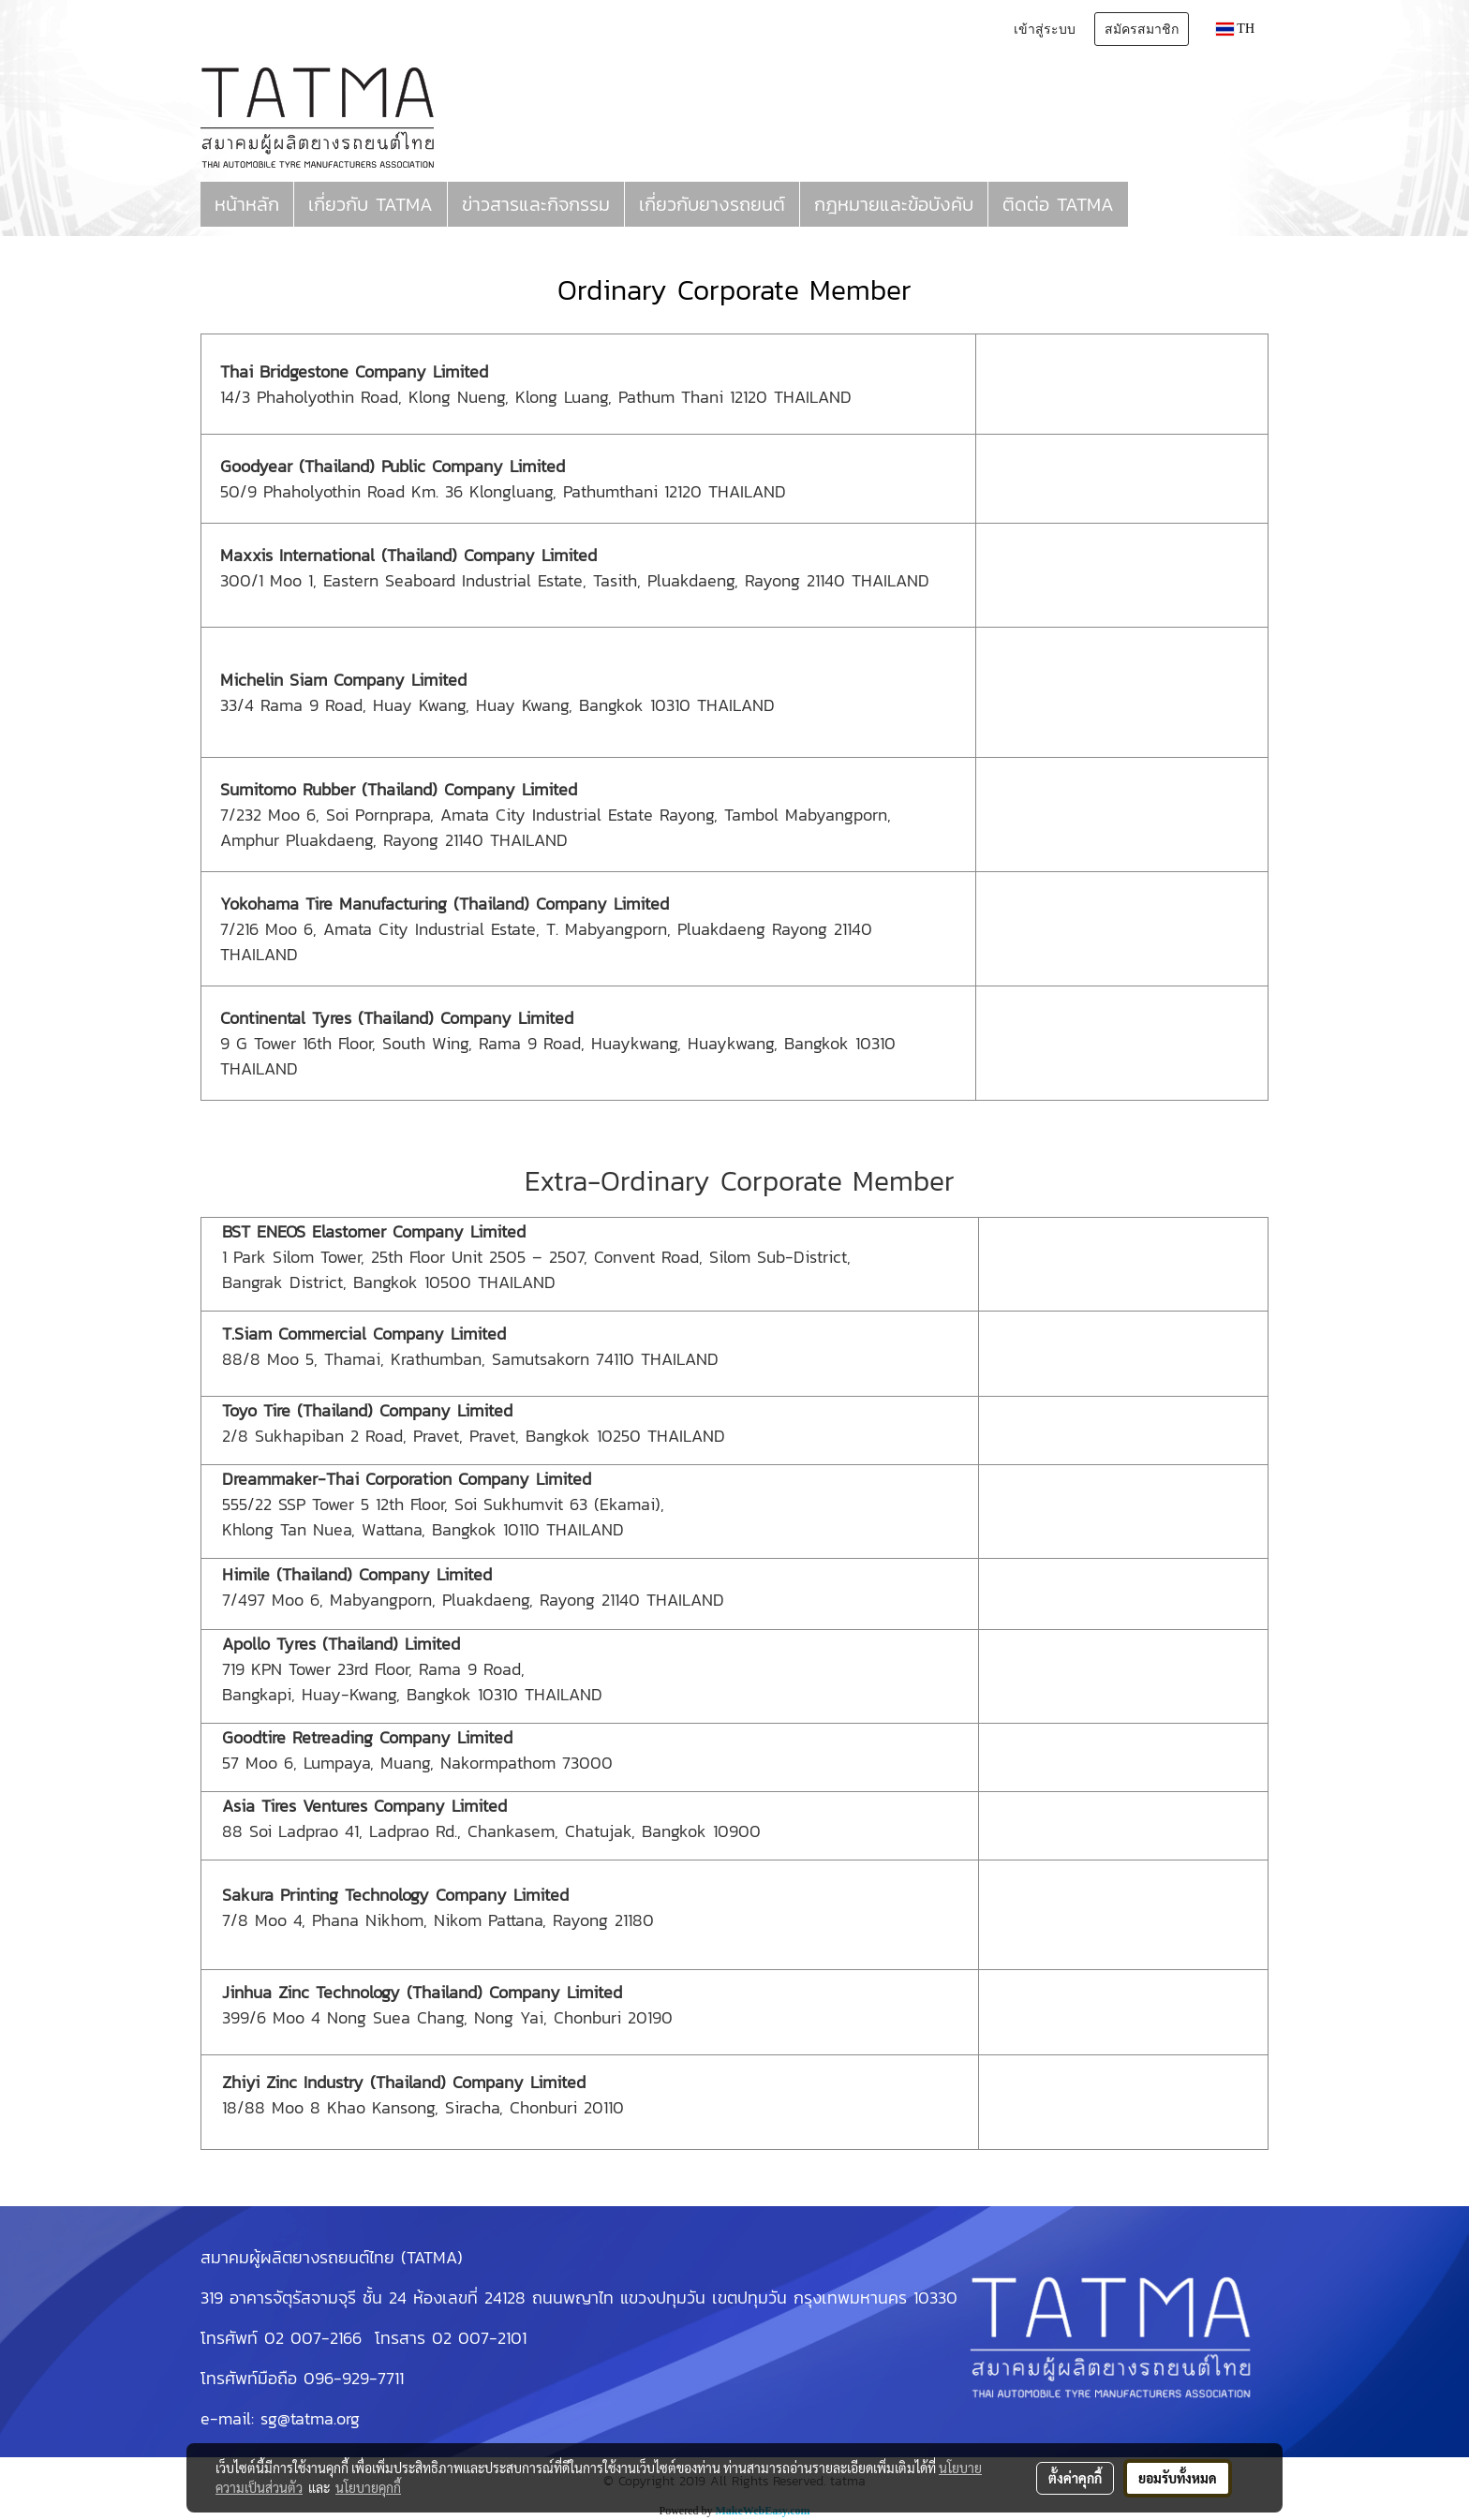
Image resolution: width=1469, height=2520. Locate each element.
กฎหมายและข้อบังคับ (893, 204)
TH (1235, 29)
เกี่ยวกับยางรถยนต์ (712, 204)
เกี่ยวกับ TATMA (370, 204)
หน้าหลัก (247, 204)
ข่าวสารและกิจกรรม (536, 204)
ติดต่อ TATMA (1058, 204)
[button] (1144, 204)
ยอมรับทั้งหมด (1177, 2477)
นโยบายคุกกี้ (368, 2487)
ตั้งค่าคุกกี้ (1075, 2477)
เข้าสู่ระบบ (1045, 29)
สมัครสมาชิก (1142, 29)
